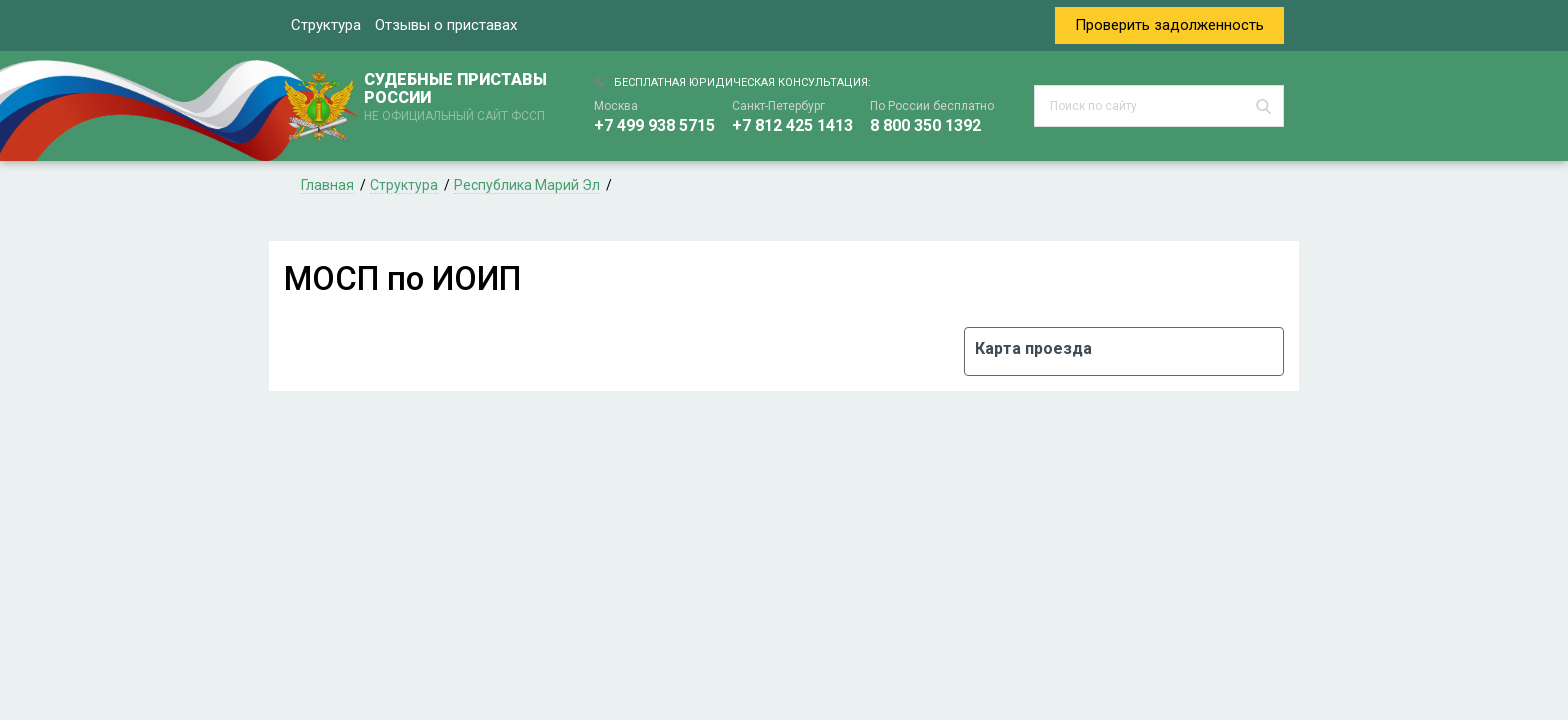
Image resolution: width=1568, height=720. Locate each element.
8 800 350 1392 (925, 125)
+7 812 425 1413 (792, 125)
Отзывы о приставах (446, 25)
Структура (326, 25)
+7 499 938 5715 (654, 125)
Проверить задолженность (1169, 25)
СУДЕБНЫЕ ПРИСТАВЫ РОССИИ (459, 98)
